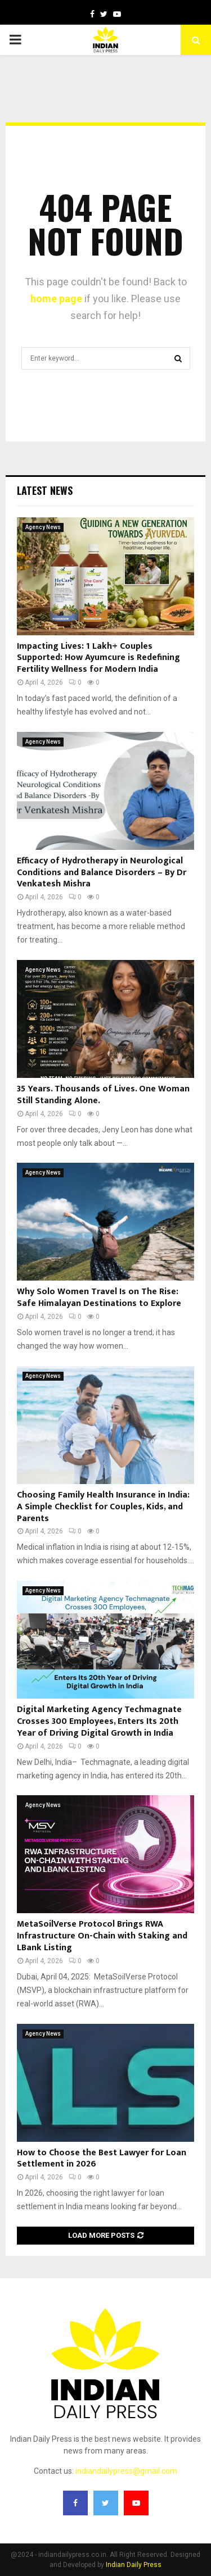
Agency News (43, 527)
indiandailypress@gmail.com (126, 2470)
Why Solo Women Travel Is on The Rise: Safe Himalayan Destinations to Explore (99, 1297)
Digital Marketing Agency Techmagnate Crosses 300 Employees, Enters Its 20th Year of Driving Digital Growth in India (99, 1721)
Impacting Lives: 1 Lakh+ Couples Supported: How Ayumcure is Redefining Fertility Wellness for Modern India (98, 658)
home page (56, 298)
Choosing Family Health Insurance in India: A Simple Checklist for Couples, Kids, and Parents (103, 1506)
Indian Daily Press (133, 2565)
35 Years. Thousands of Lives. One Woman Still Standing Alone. (103, 1094)
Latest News (45, 490)
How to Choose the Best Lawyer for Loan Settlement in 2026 (101, 2158)
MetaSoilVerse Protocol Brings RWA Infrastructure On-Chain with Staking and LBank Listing (102, 1936)
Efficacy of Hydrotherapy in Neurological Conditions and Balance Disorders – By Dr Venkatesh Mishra (101, 872)
